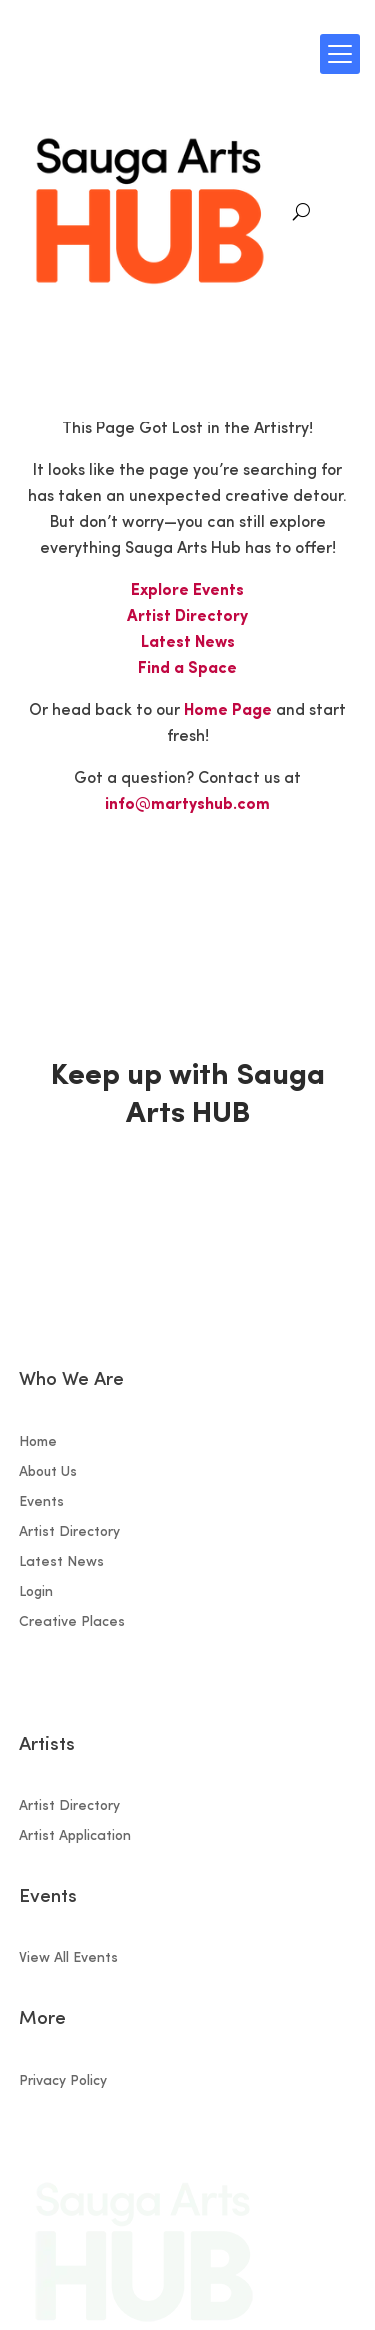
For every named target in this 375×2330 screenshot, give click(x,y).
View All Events (68, 1959)
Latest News (188, 643)
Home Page (228, 711)
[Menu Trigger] (340, 54)
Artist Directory (187, 617)
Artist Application (75, 1837)
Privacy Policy (63, 2082)
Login (36, 1593)
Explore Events (187, 591)
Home (38, 1443)
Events (41, 1503)
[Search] (301, 211)
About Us (48, 1473)
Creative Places (72, 1623)
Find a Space (187, 669)
